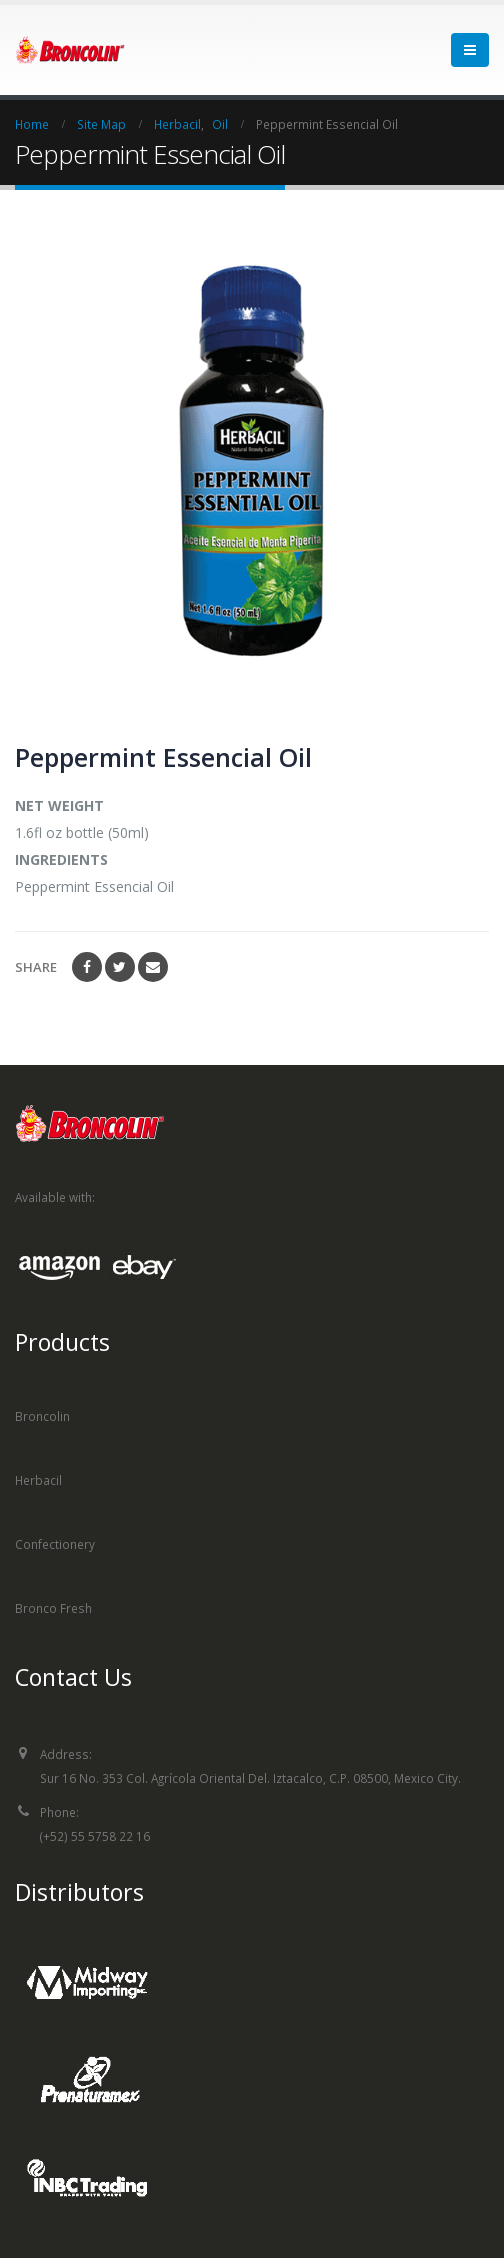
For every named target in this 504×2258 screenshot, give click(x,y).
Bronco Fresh (53, 1608)
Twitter (120, 967)
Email (153, 967)
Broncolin (42, 1416)
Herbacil (38, 1480)
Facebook (87, 967)
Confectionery (55, 1544)
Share (36, 967)
